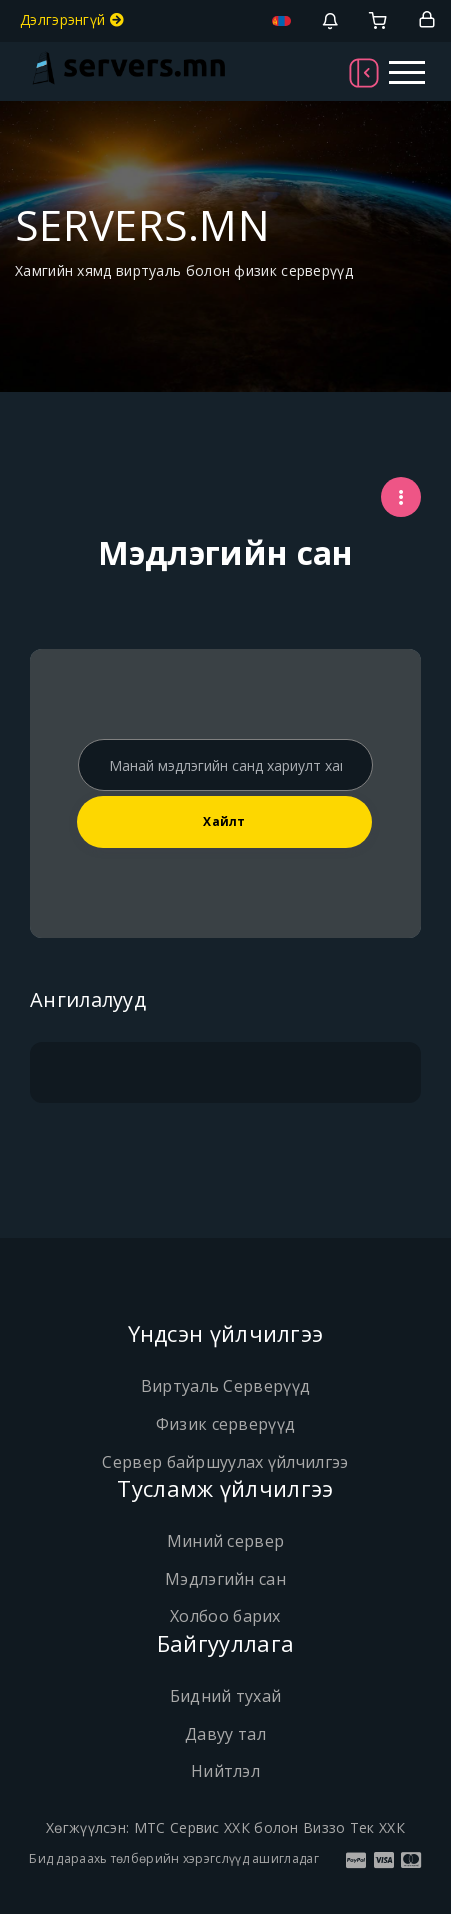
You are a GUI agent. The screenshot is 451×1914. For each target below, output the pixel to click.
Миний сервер (226, 1541)
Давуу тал (225, 1734)
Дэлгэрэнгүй (72, 19)
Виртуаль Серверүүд (225, 1386)
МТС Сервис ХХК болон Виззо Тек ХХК (269, 1827)
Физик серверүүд (226, 1424)
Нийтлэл (225, 1771)
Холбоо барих (225, 1616)
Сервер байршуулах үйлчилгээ (225, 1462)
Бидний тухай (226, 1696)
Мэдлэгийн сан (225, 1579)
